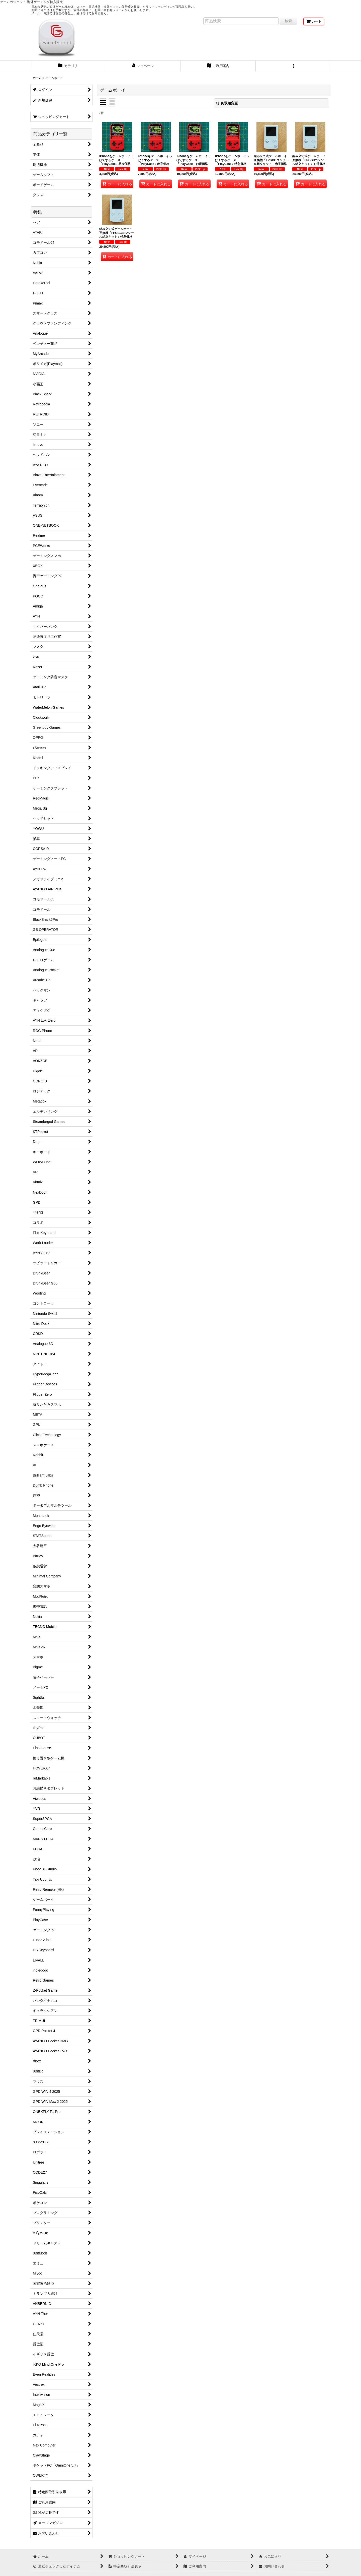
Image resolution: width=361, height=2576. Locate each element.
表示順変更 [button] (227, 103)
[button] (293, 66)
